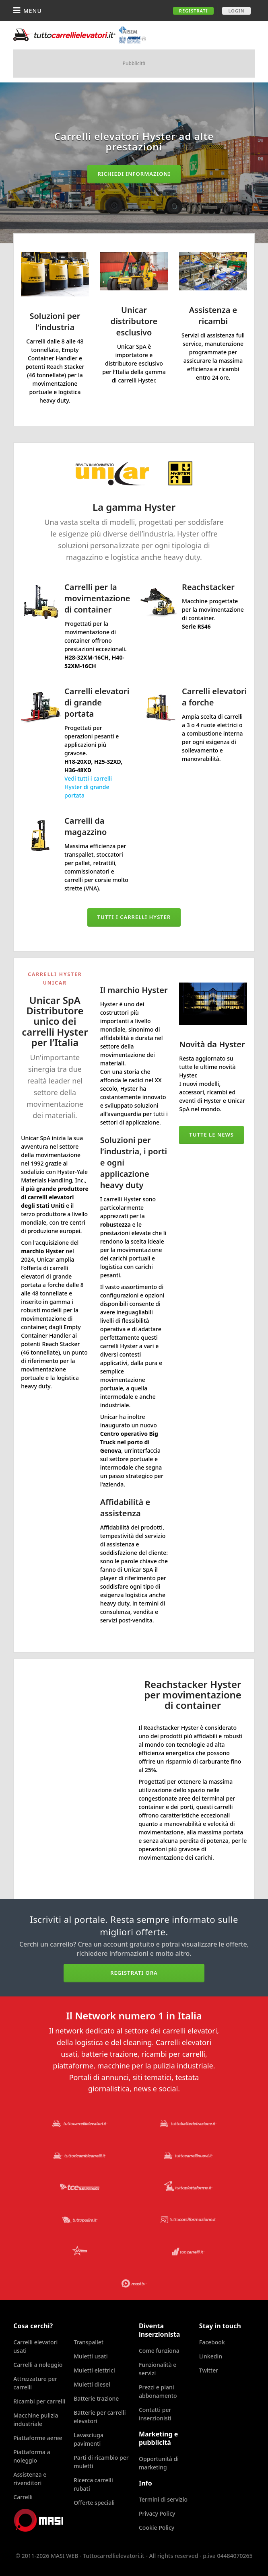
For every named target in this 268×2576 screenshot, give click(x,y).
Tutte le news (211, 1134)
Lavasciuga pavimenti (88, 2439)
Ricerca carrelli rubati (93, 2484)
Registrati (193, 11)
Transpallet (88, 2342)
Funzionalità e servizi (157, 2369)
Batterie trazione (96, 2398)
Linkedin (210, 2356)
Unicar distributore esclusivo (134, 321)
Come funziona (159, 2350)
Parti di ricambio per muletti (101, 2462)
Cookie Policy (156, 2527)
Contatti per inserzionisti (155, 2414)
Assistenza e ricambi (213, 315)
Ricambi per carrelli (39, 2401)
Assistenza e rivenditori (29, 2479)
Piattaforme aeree (37, 2438)
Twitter (208, 2370)
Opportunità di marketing (159, 2463)
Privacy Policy (157, 2513)
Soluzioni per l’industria (54, 321)
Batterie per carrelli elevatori (100, 2417)
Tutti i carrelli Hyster (134, 917)
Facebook (212, 2342)
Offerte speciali (94, 2502)
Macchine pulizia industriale (35, 2420)
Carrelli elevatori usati (35, 2346)
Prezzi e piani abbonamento (158, 2391)
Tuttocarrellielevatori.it (79, 34)
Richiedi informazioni (133, 173)
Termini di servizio (163, 2499)
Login (236, 11)
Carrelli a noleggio (37, 2364)
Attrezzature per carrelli (35, 2383)
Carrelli (23, 2497)
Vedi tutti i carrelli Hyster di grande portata (88, 787)
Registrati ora (134, 1972)
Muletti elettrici (94, 2370)
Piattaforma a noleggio (31, 2456)
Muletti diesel (92, 2384)
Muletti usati (90, 2356)
